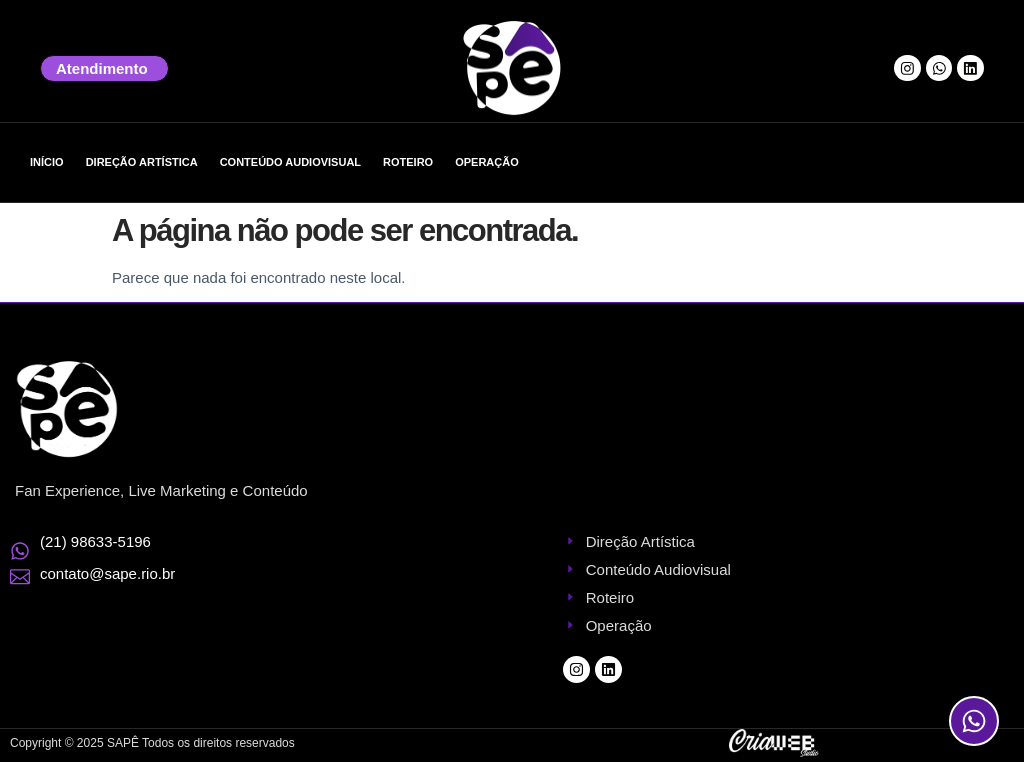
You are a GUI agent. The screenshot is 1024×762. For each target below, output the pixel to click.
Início (47, 162)
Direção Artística (142, 162)
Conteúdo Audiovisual (290, 162)
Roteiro (408, 162)
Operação (487, 162)
